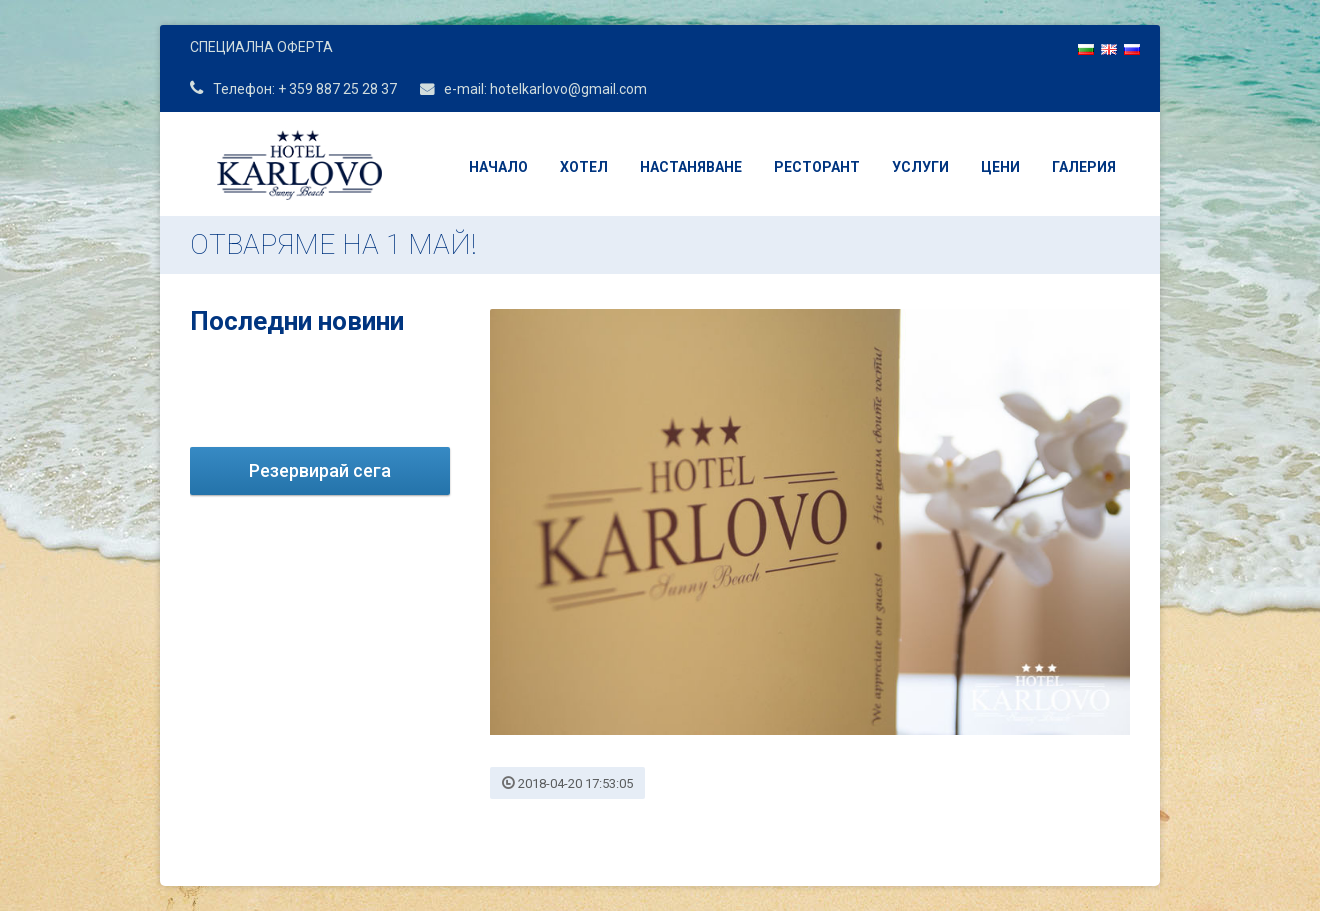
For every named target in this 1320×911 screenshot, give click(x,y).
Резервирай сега (320, 470)
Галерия (1084, 167)
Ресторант (817, 167)
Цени (1000, 167)
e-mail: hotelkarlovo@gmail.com (533, 89)
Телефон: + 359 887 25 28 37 (293, 89)
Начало (498, 167)
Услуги (920, 167)
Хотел (584, 167)
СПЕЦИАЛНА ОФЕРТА (261, 47)
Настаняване (691, 167)
